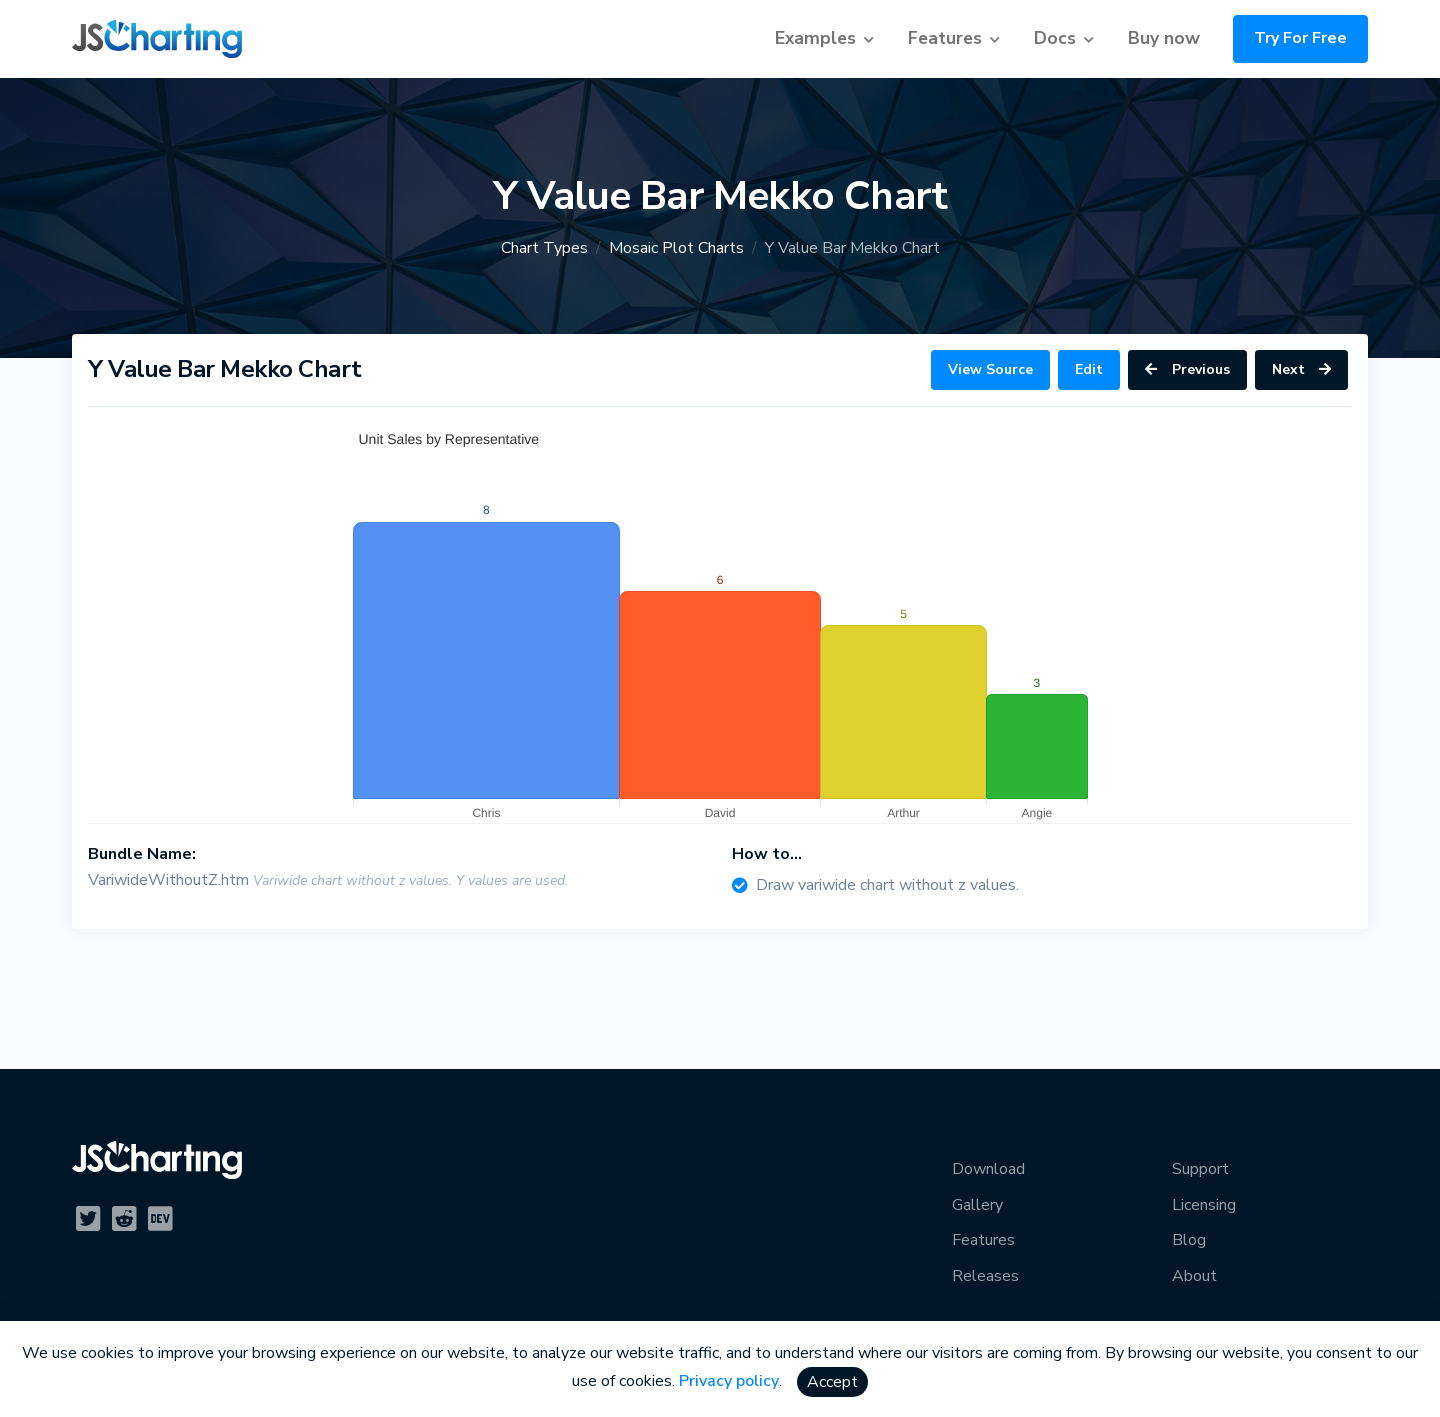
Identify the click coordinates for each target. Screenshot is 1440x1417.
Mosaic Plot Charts (676, 248)
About (1194, 1276)
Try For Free (1300, 38)
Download (988, 1169)
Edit (1089, 369)
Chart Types (544, 248)
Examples (815, 38)
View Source (990, 369)
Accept (832, 1382)
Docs (1055, 38)
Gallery (977, 1205)
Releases (985, 1276)
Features (945, 38)
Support (1200, 1169)
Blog (1189, 1240)
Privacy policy (729, 1381)
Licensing (1204, 1205)
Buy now (1164, 38)
